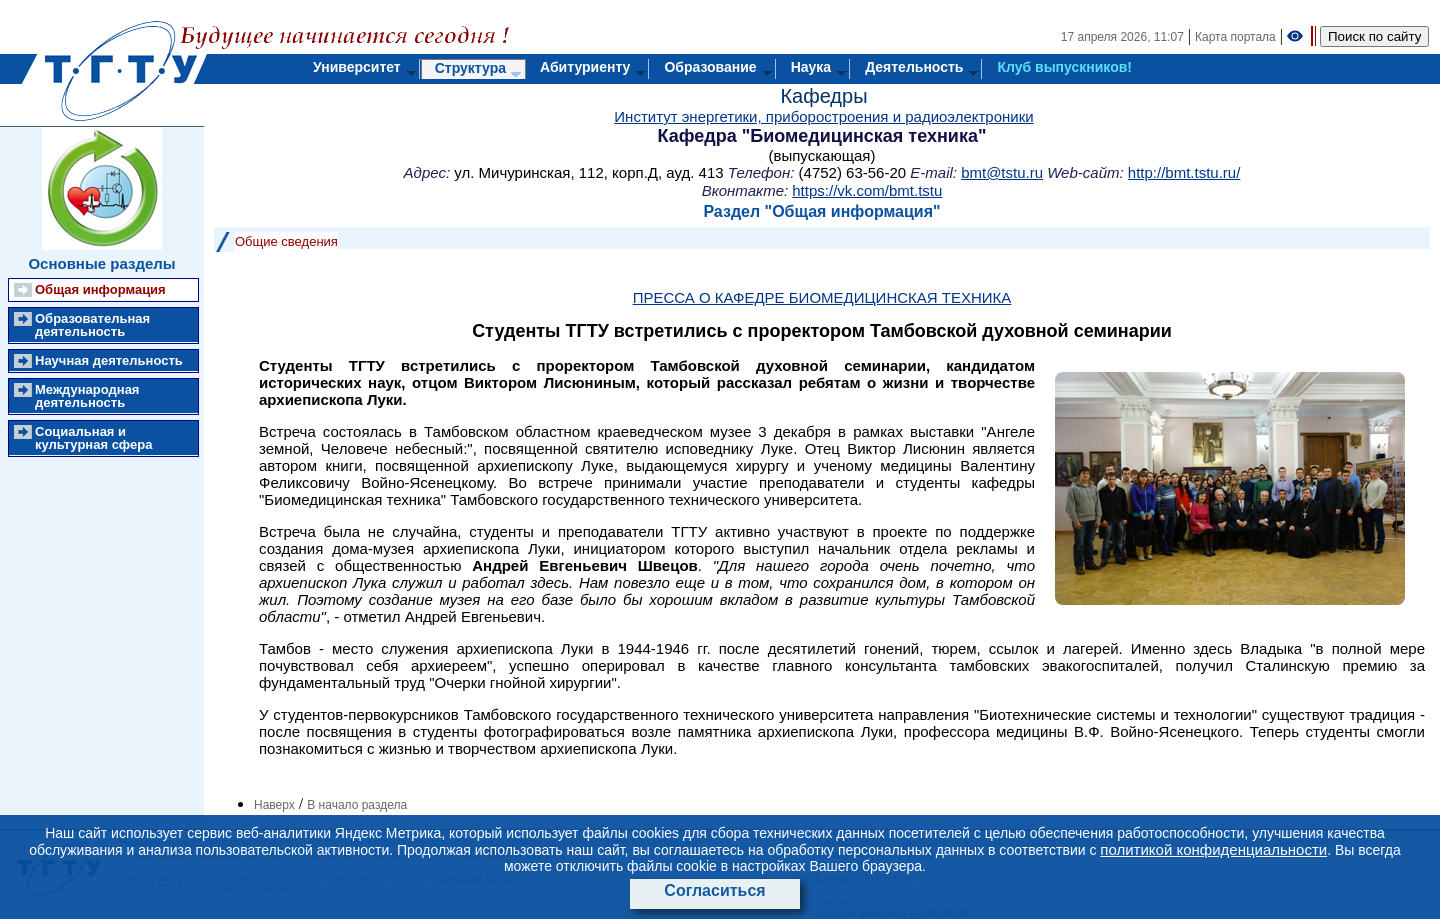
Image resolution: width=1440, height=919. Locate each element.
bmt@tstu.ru (1002, 172)
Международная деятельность (87, 396)
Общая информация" (856, 211)
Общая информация (100, 289)
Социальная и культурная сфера (93, 438)
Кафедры (823, 96)
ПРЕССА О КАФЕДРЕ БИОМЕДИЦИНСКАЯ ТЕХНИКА (822, 297)
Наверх (274, 805)
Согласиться (714, 890)
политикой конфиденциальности (1213, 849)
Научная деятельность (109, 360)
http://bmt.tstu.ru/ (1184, 172)
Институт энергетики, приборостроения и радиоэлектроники (823, 116)
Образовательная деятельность (92, 325)
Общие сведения (286, 241)
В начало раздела (357, 805)
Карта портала (1235, 37)
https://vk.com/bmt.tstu (867, 190)
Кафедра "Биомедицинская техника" (822, 136)
